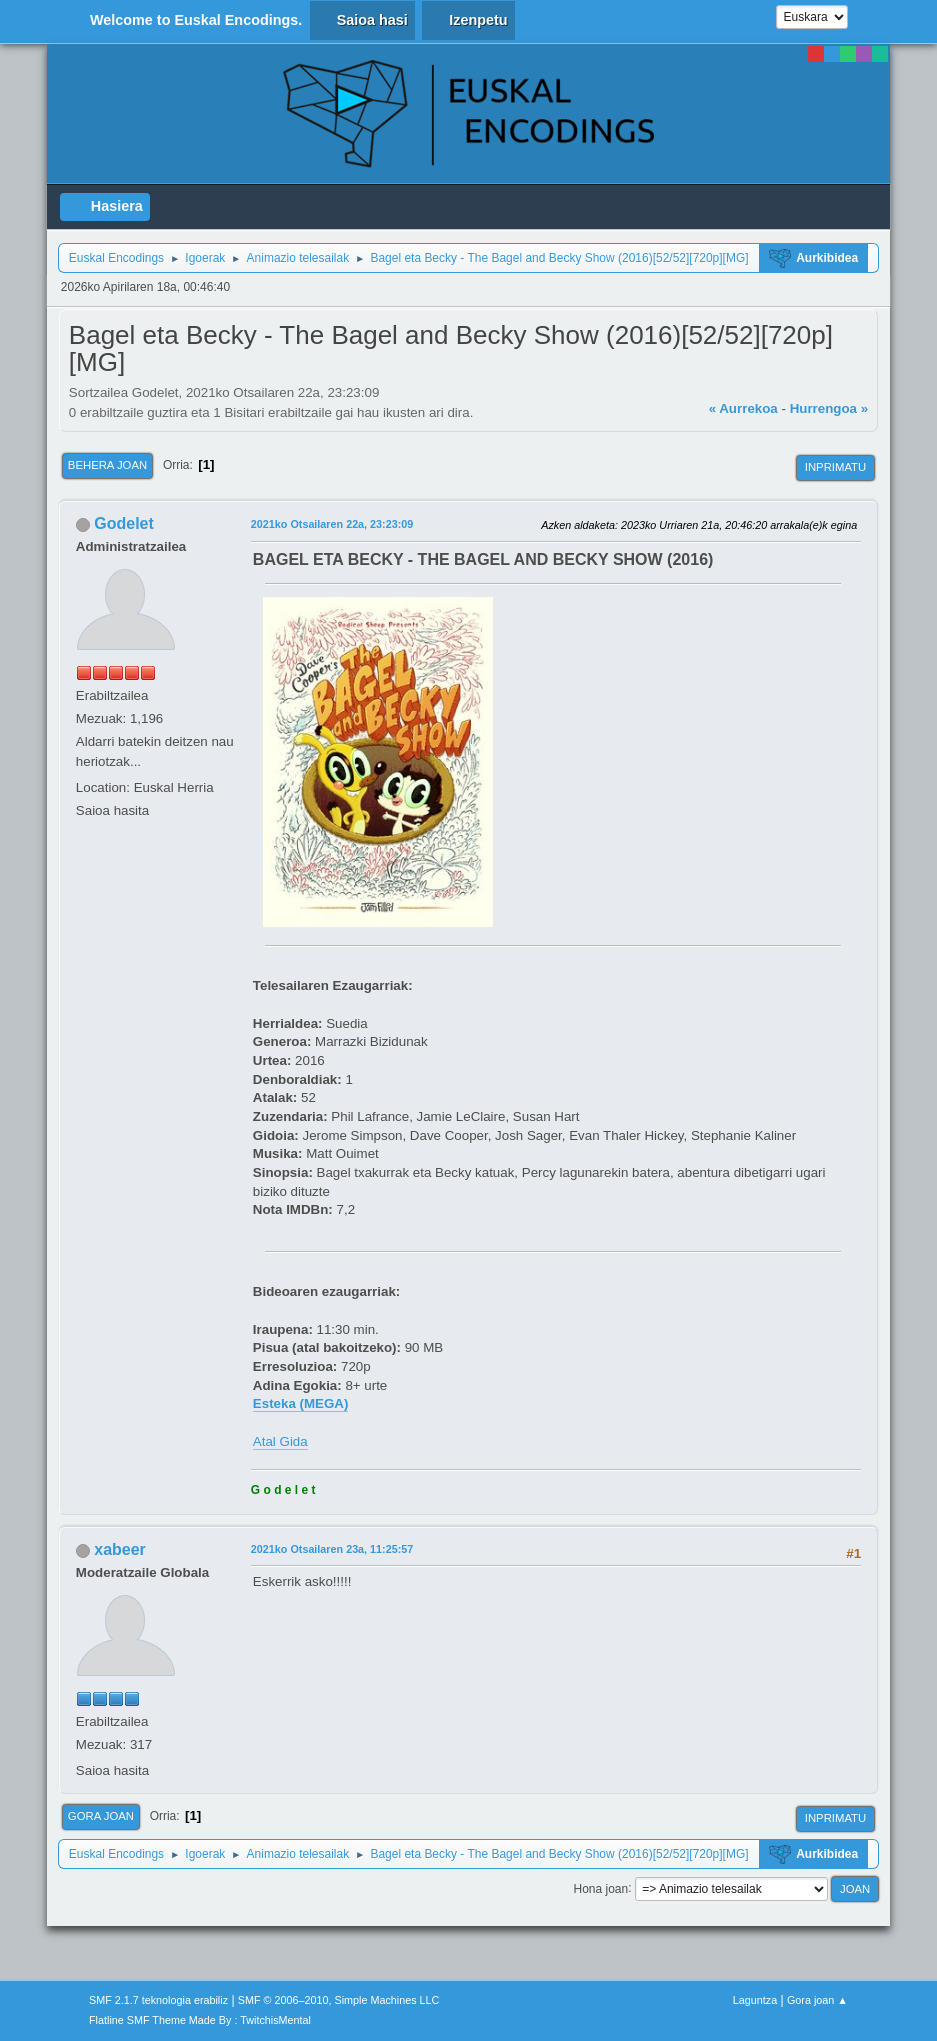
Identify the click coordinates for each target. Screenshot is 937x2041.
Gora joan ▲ (817, 2000)
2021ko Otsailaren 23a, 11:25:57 (332, 1549)
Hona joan (601, 1888)
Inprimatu (835, 467)
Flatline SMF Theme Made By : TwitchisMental (200, 2020)
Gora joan (101, 1816)
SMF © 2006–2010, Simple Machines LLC (339, 2000)
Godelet (124, 523)
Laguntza (755, 2000)
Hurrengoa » (829, 408)
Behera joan (107, 465)
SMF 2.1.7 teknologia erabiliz (158, 2000)
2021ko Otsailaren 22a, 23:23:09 (332, 524)
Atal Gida (280, 1441)
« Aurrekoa (743, 408)
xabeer (120, 1549)
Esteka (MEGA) (301, 1403)
